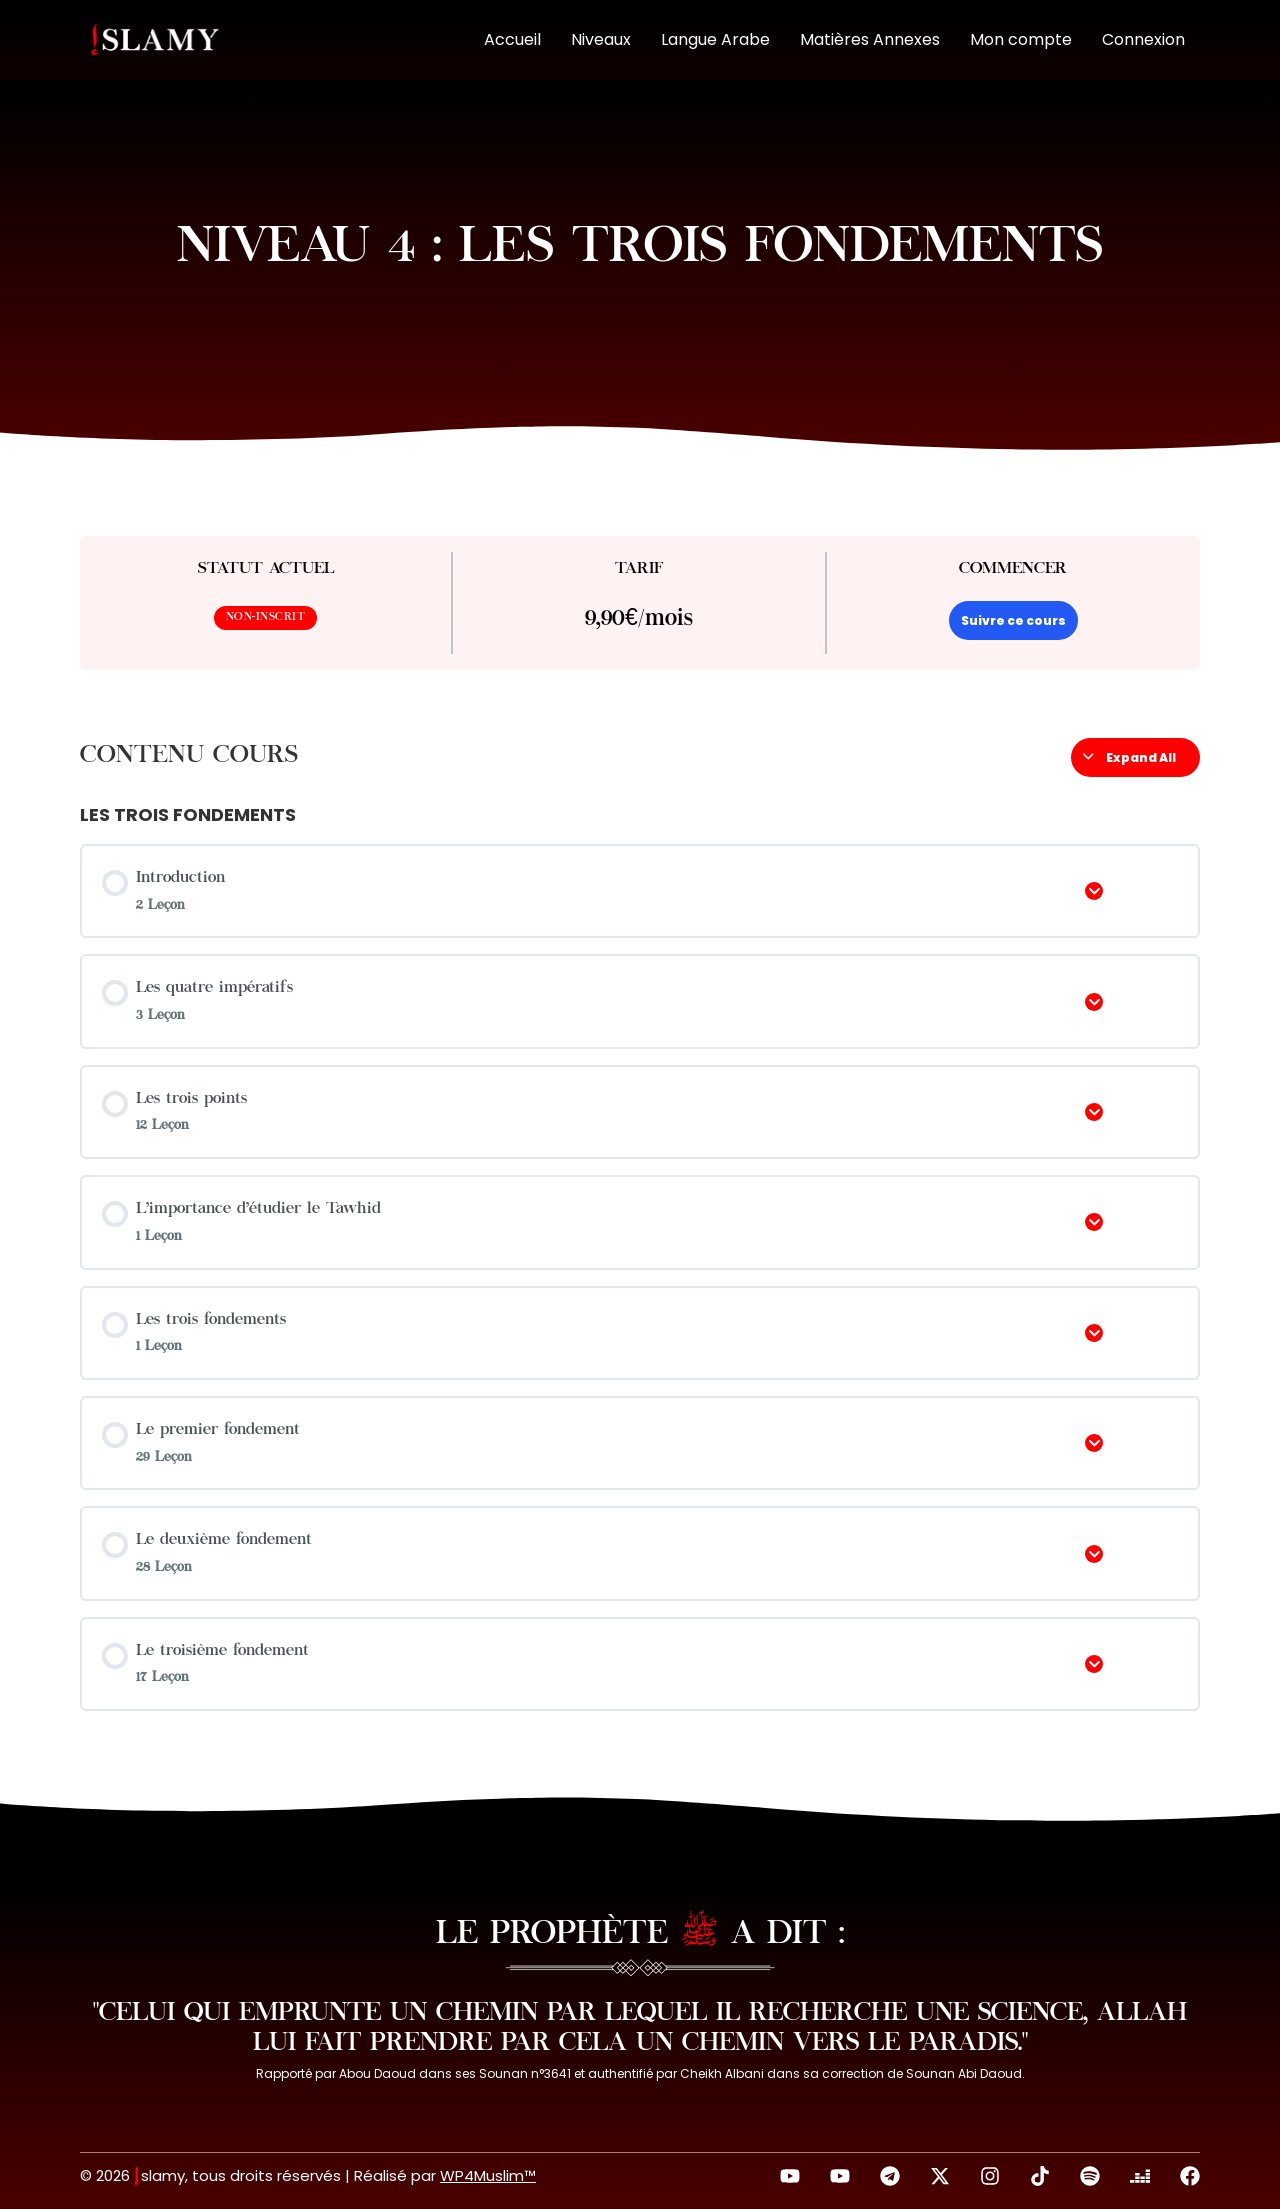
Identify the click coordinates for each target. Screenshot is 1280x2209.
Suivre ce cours (1013, 620)
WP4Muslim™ (488, 2175)
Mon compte (1021, 39)
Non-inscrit (266, 617)
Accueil (512, 39)
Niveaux (601, 39)
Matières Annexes (870, 39)
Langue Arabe (715, 39)
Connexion (1143, 39)
